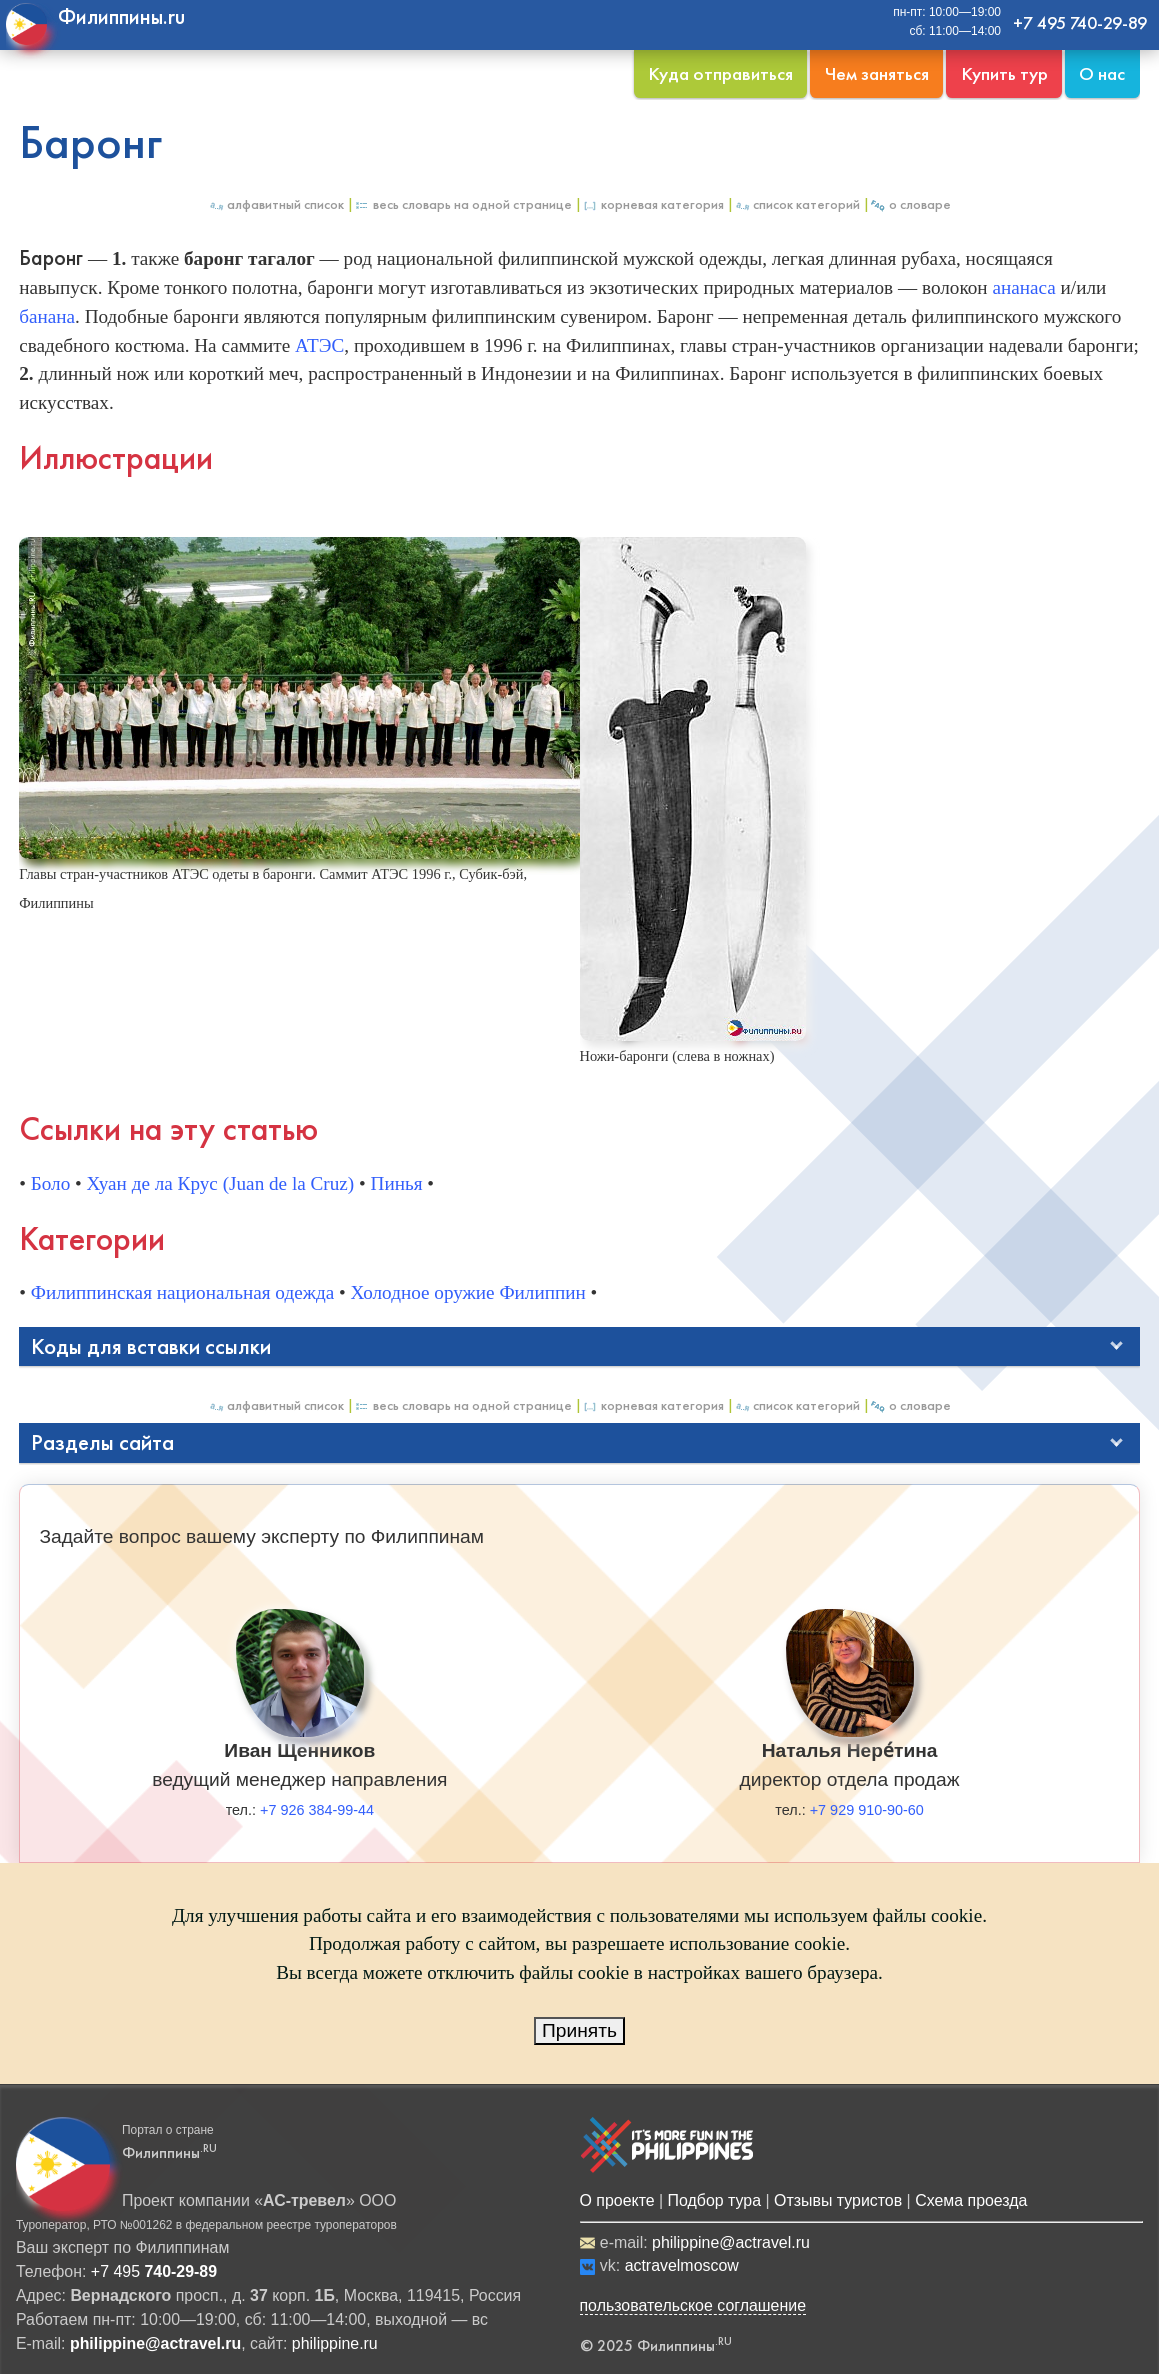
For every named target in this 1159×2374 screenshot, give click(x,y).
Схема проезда (971, 2200)
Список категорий (797, 204)
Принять (579, 2030)
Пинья (397, 1183)
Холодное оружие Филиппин (468, 1292)
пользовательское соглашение (693, 2305)
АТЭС (319, 345)
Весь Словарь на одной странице (463, 204)
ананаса (1023, 287)
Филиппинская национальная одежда (183, 1292)
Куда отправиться (720, 73)
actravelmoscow (682, 2265)
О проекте (617, 2200)
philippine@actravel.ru (731, 2242)
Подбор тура (714, 2200)
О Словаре (910, 204)
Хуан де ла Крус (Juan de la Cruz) (221, 1183)
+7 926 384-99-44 (317, 1810)
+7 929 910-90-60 (867, 1810)
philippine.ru (335, 2343)
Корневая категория (653, 204)
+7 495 (154, 2271)
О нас (1102, 73)
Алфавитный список (276, 204)
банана (47, 316)
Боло (51, 1183)
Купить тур (1004, 73)
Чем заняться (877, 73)
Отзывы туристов (838, 2200)
